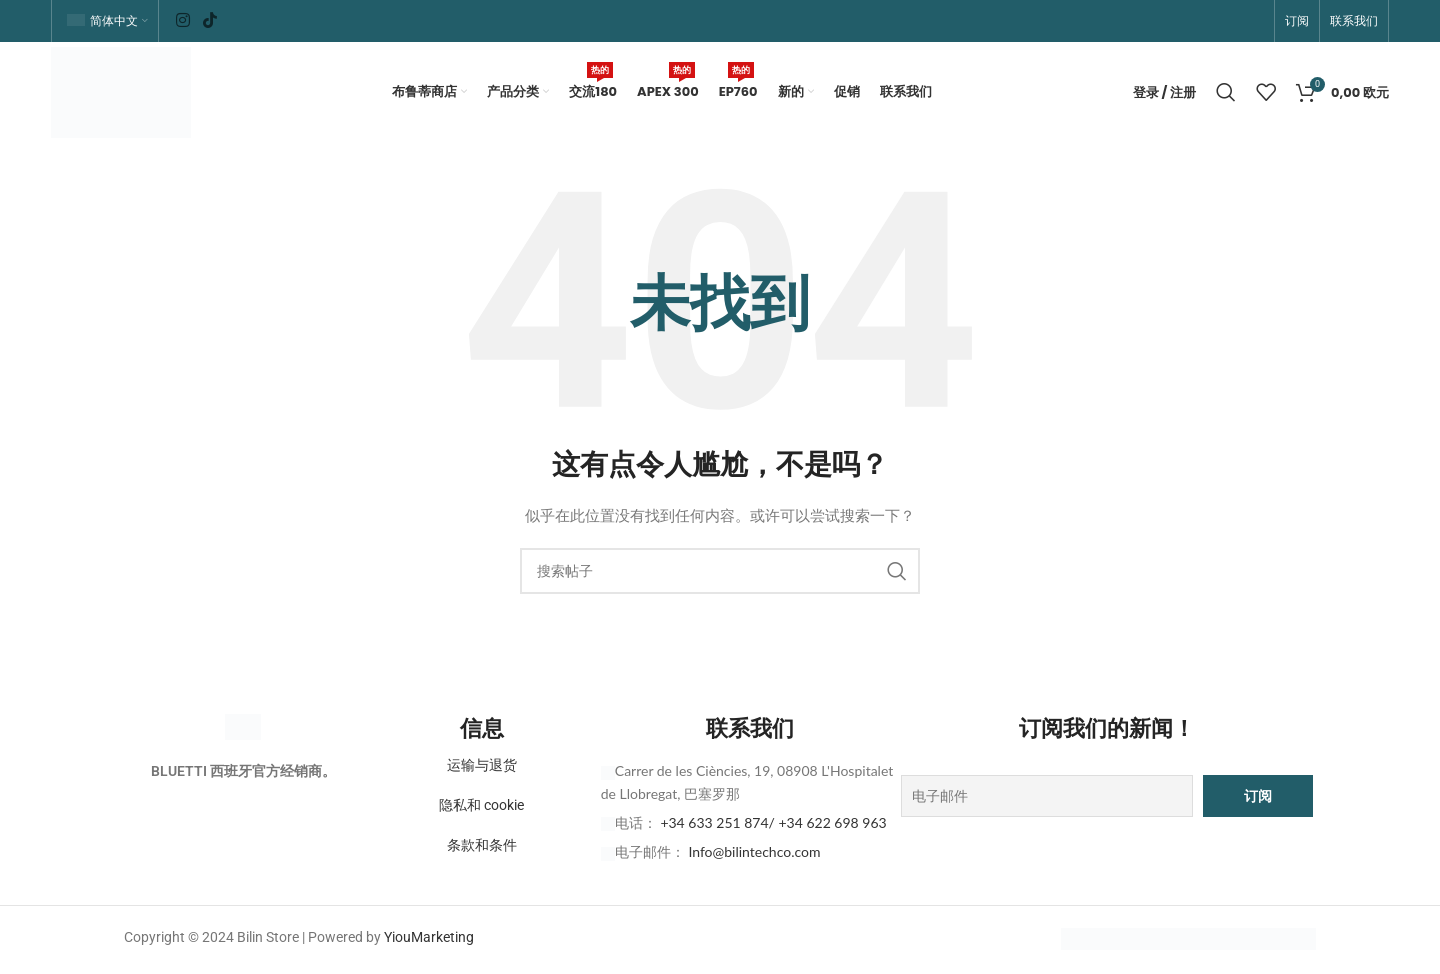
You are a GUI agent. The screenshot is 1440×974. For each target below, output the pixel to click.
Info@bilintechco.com (754, 856)
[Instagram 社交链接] (182, 20)
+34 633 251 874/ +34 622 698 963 (773, 826)
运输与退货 (482, 770)
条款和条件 (482, 850)
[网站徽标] (124, 93)
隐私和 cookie (481, 810)
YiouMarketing (429, 942)
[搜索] (1226, 95)
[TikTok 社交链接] (209, 20)
